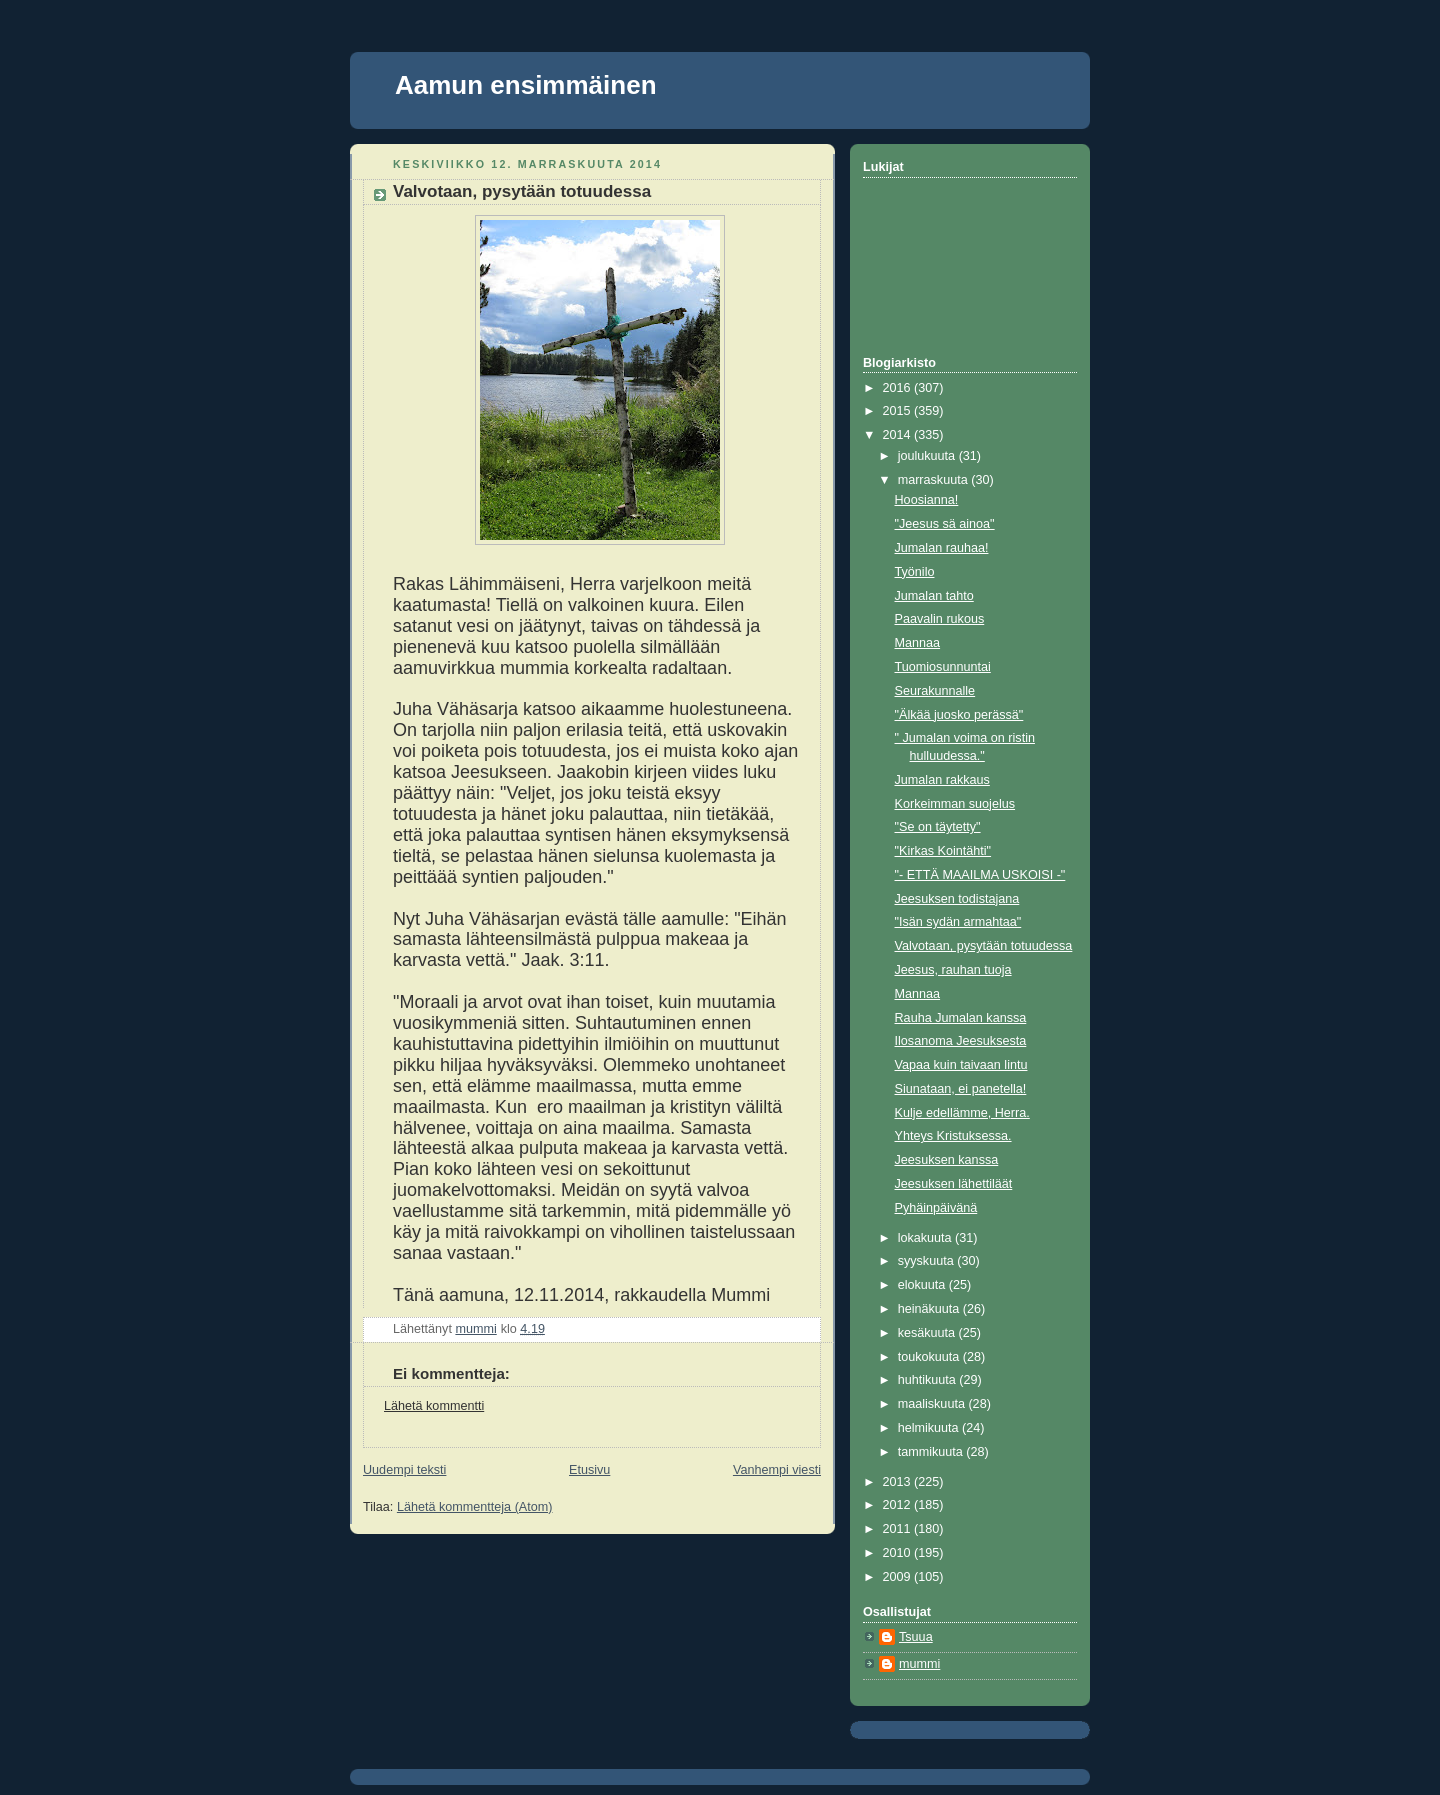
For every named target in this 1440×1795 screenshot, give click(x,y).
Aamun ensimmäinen (526, 85)
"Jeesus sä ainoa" (945, 524)
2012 (899, 1505)
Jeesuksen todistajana (957, 899)
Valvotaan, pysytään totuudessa (984, 946)
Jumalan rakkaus (942, 780)
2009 (899, 1577)
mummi (919, 1664)
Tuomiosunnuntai (943, 667)
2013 (899, 1482)
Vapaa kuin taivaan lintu (961, 1065)
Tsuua (916, 1637)
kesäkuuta (928, 1333)
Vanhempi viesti (777, 1470)
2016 (899, 388)
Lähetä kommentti (434, 1406)
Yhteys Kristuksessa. (953, 1136)
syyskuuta (928, 1261)
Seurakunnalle (935, 691)
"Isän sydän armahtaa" (958, 922)
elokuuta (923, 1285)
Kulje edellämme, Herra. (962, 1113)
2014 (899, 435)
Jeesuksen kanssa (947, 1160)
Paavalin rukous (940, 619)
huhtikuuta (929, 1380)
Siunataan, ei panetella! (961, 1089)
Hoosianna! (927, 500)
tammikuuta (932, 1452)
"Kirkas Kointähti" (943, 851)
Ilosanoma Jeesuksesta (961, 1041)
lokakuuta (926, 1238)
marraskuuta (935, 480)
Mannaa (918, 643)
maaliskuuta (933, 1404)
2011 (899, 1529)
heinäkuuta (930, 1309)
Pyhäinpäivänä (936, 1208)
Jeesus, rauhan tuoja (953, 970)
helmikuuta (930, 1428)
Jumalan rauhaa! (942, 548)
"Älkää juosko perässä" (959, 715)
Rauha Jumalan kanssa (961, 1018)
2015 (899, 411)
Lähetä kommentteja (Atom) (475, 1507)
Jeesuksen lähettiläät (954, 1184)
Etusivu (589, 1470)
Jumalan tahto (934, 596)
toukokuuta (930, 1357)
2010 (899, 1553)
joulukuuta (928, 456)
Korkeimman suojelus (955, 804)
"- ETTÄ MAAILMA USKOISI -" (980, 875)
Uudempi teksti (404, 1470)
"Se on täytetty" (938, 827)
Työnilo (915, 572)
